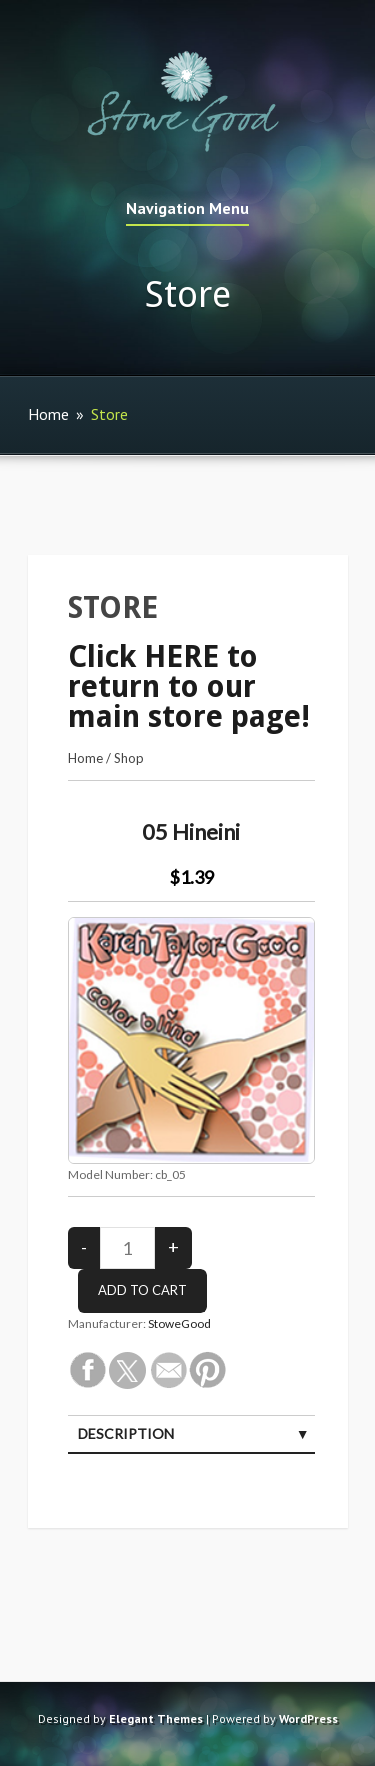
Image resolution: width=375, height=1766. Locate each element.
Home (48, 414)
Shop (129, 758)
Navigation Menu (187, 209)
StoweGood (179, 1323)
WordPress (308, 1718)
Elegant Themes (156, 1718)
